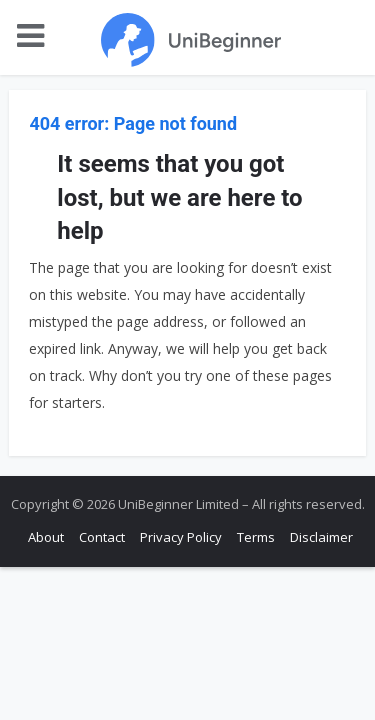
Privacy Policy (181, 537)
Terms (256, 537)
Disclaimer (321, 537)
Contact (102, 537)
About (46, 537)
